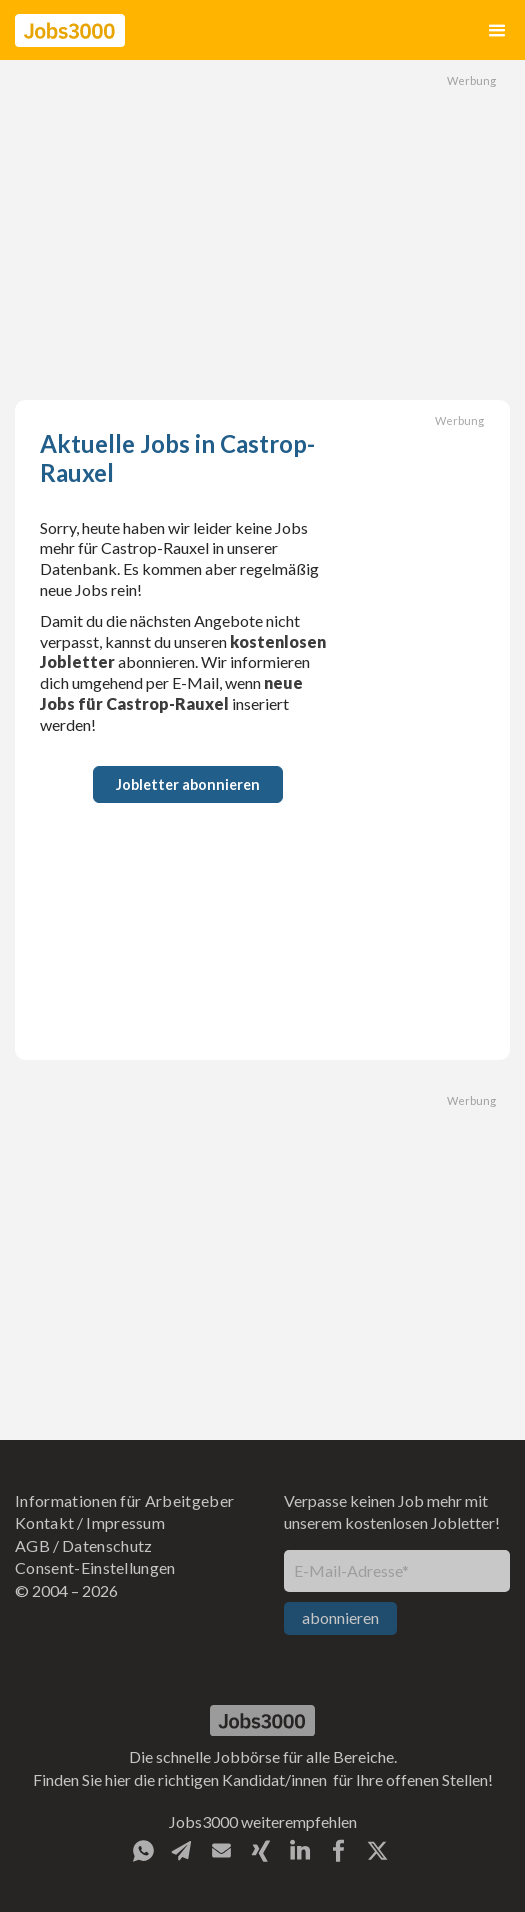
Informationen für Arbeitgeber (124, 1500)
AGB (32, 1545)
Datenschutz (107, 1545)
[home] (70, 30)
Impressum (125, 1522)
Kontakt (44, 1522)
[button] (497, 30)
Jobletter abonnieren (188, 784)
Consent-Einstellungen (95, 1567)
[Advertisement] (263, 230)
